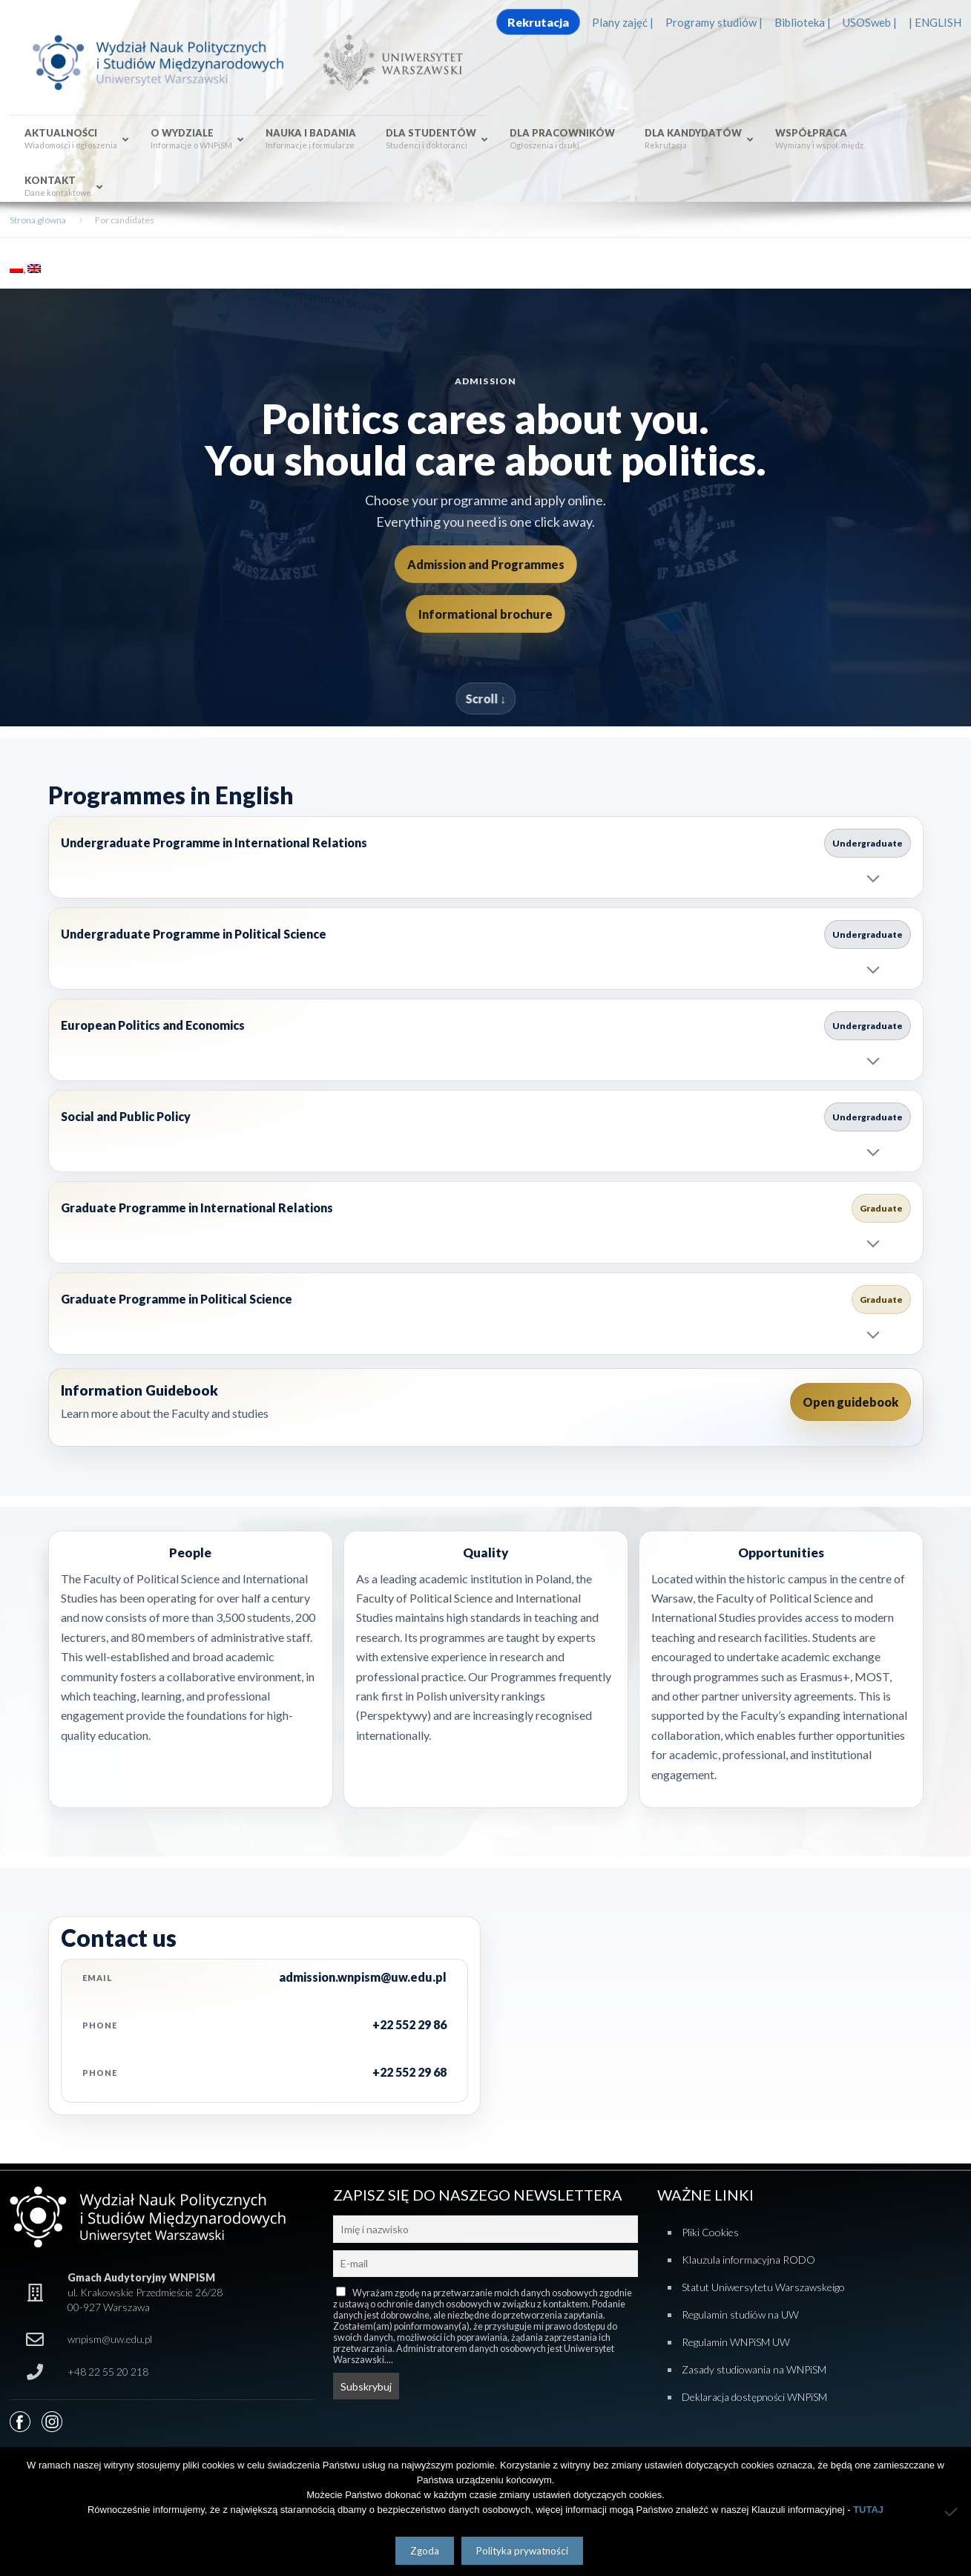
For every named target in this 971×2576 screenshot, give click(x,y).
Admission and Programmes (486, 564)
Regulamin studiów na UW (740, 2314)
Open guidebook (850, 1402)
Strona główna (38, 220)
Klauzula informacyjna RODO (748, 2259)
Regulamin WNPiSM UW (736, 2342)
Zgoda (424, 2551)
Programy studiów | (714, 22)
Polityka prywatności (522, 2551)
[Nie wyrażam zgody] (952, 2511)
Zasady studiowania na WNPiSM (754, 2369)
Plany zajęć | (623, 22)
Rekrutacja (538, 22)
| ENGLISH (935, 22)
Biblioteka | (802, 22)
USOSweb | (870, 22)
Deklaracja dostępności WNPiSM (754, 2397)
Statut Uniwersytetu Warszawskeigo (763, 2287)
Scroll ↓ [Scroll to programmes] (485, 698)
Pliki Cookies (710, 2232)
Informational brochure (485, 614)
